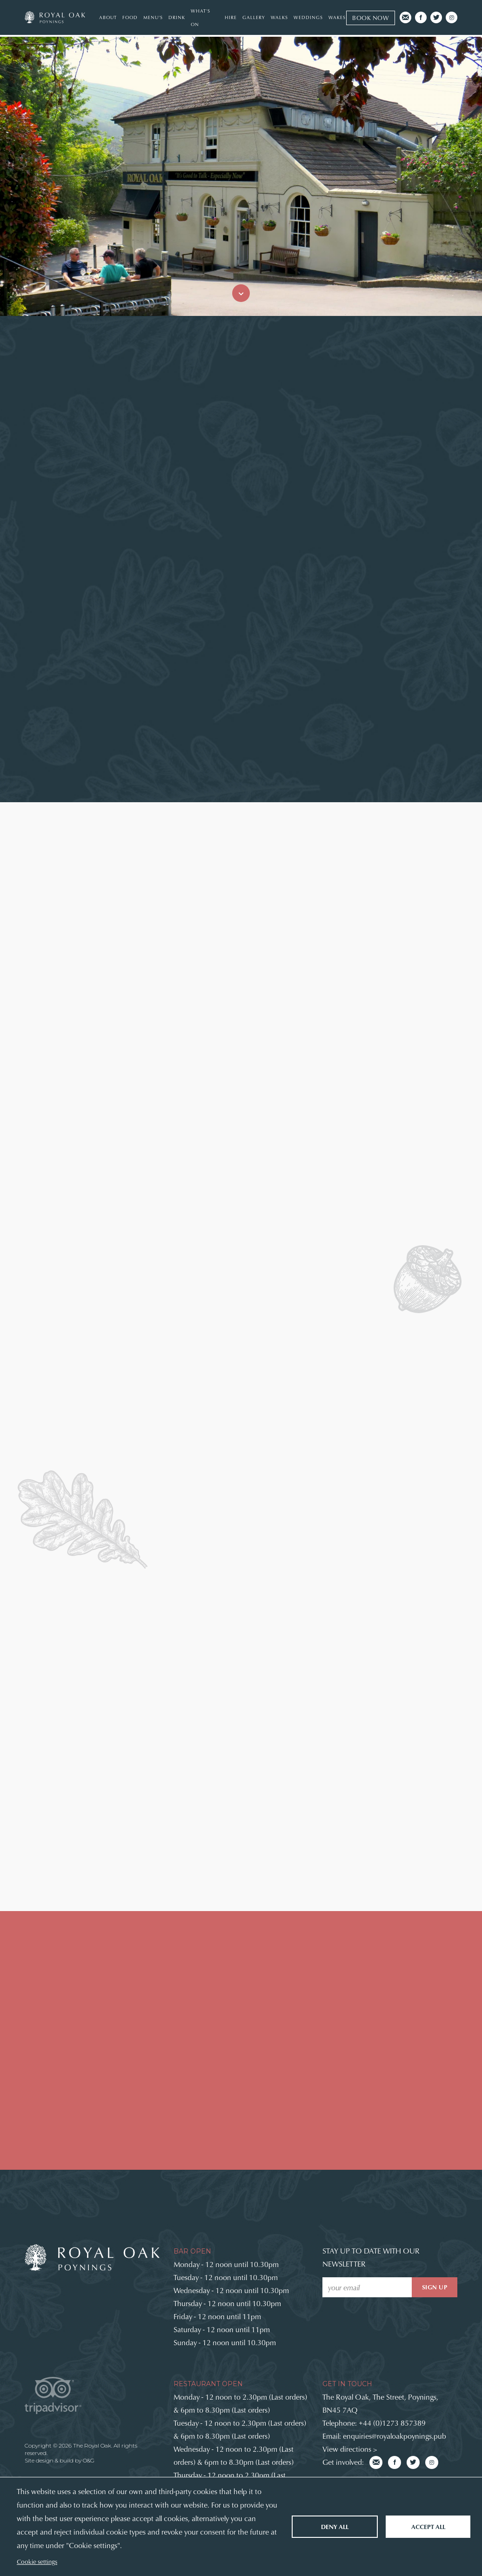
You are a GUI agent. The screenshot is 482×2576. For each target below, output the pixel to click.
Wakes (337, 17)
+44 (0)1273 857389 (392, 2422)
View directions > (349, 2448)
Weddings (308, 17)
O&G (88, 2460)
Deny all (334, 2526)
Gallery (253, 17)
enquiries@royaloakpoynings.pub (394, 2435)
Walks (279, 17)
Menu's (153, 17)
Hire (231, 17)
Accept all (428, 2526)
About (108, 17)
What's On (200, 17)
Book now (370, 17)
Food (130, 17)
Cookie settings (37, 2561)
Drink (176, 17)
